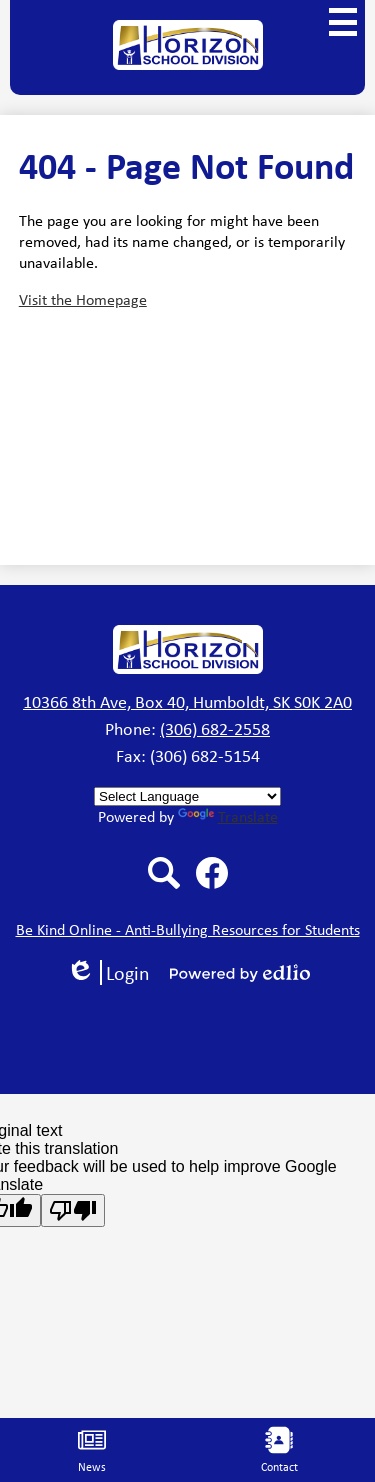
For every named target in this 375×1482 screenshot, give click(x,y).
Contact (279, 1450)
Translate (228, 816)
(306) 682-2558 (215, 729)
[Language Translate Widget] (187, 796)
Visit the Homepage (83, 299)
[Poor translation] (73, 1210)
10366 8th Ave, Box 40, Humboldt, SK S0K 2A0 (187, 702)
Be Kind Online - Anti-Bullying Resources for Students (188, 929)
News (92, 1450)
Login (108, 972)
